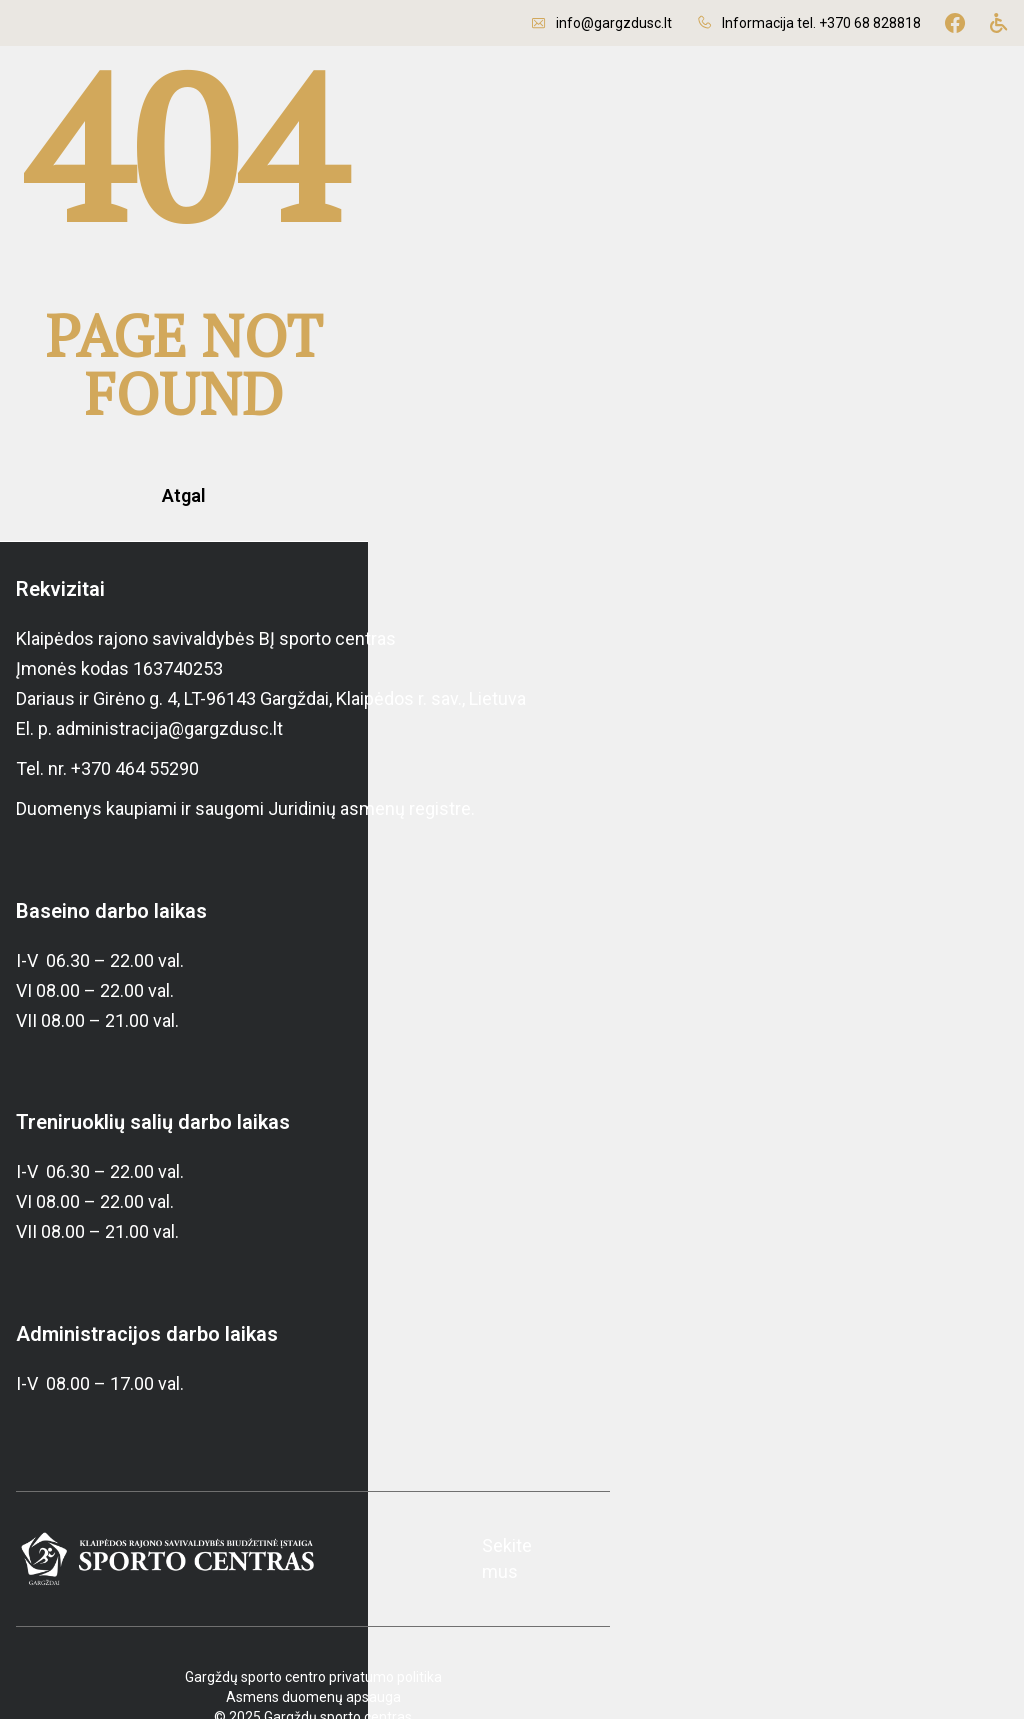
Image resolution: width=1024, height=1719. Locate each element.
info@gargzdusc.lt (614, 23)
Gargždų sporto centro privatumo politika (512, 1628)
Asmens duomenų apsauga (512, 1648)
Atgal (512, 437)
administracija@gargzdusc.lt (169, 670)
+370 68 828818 (870, 23)
